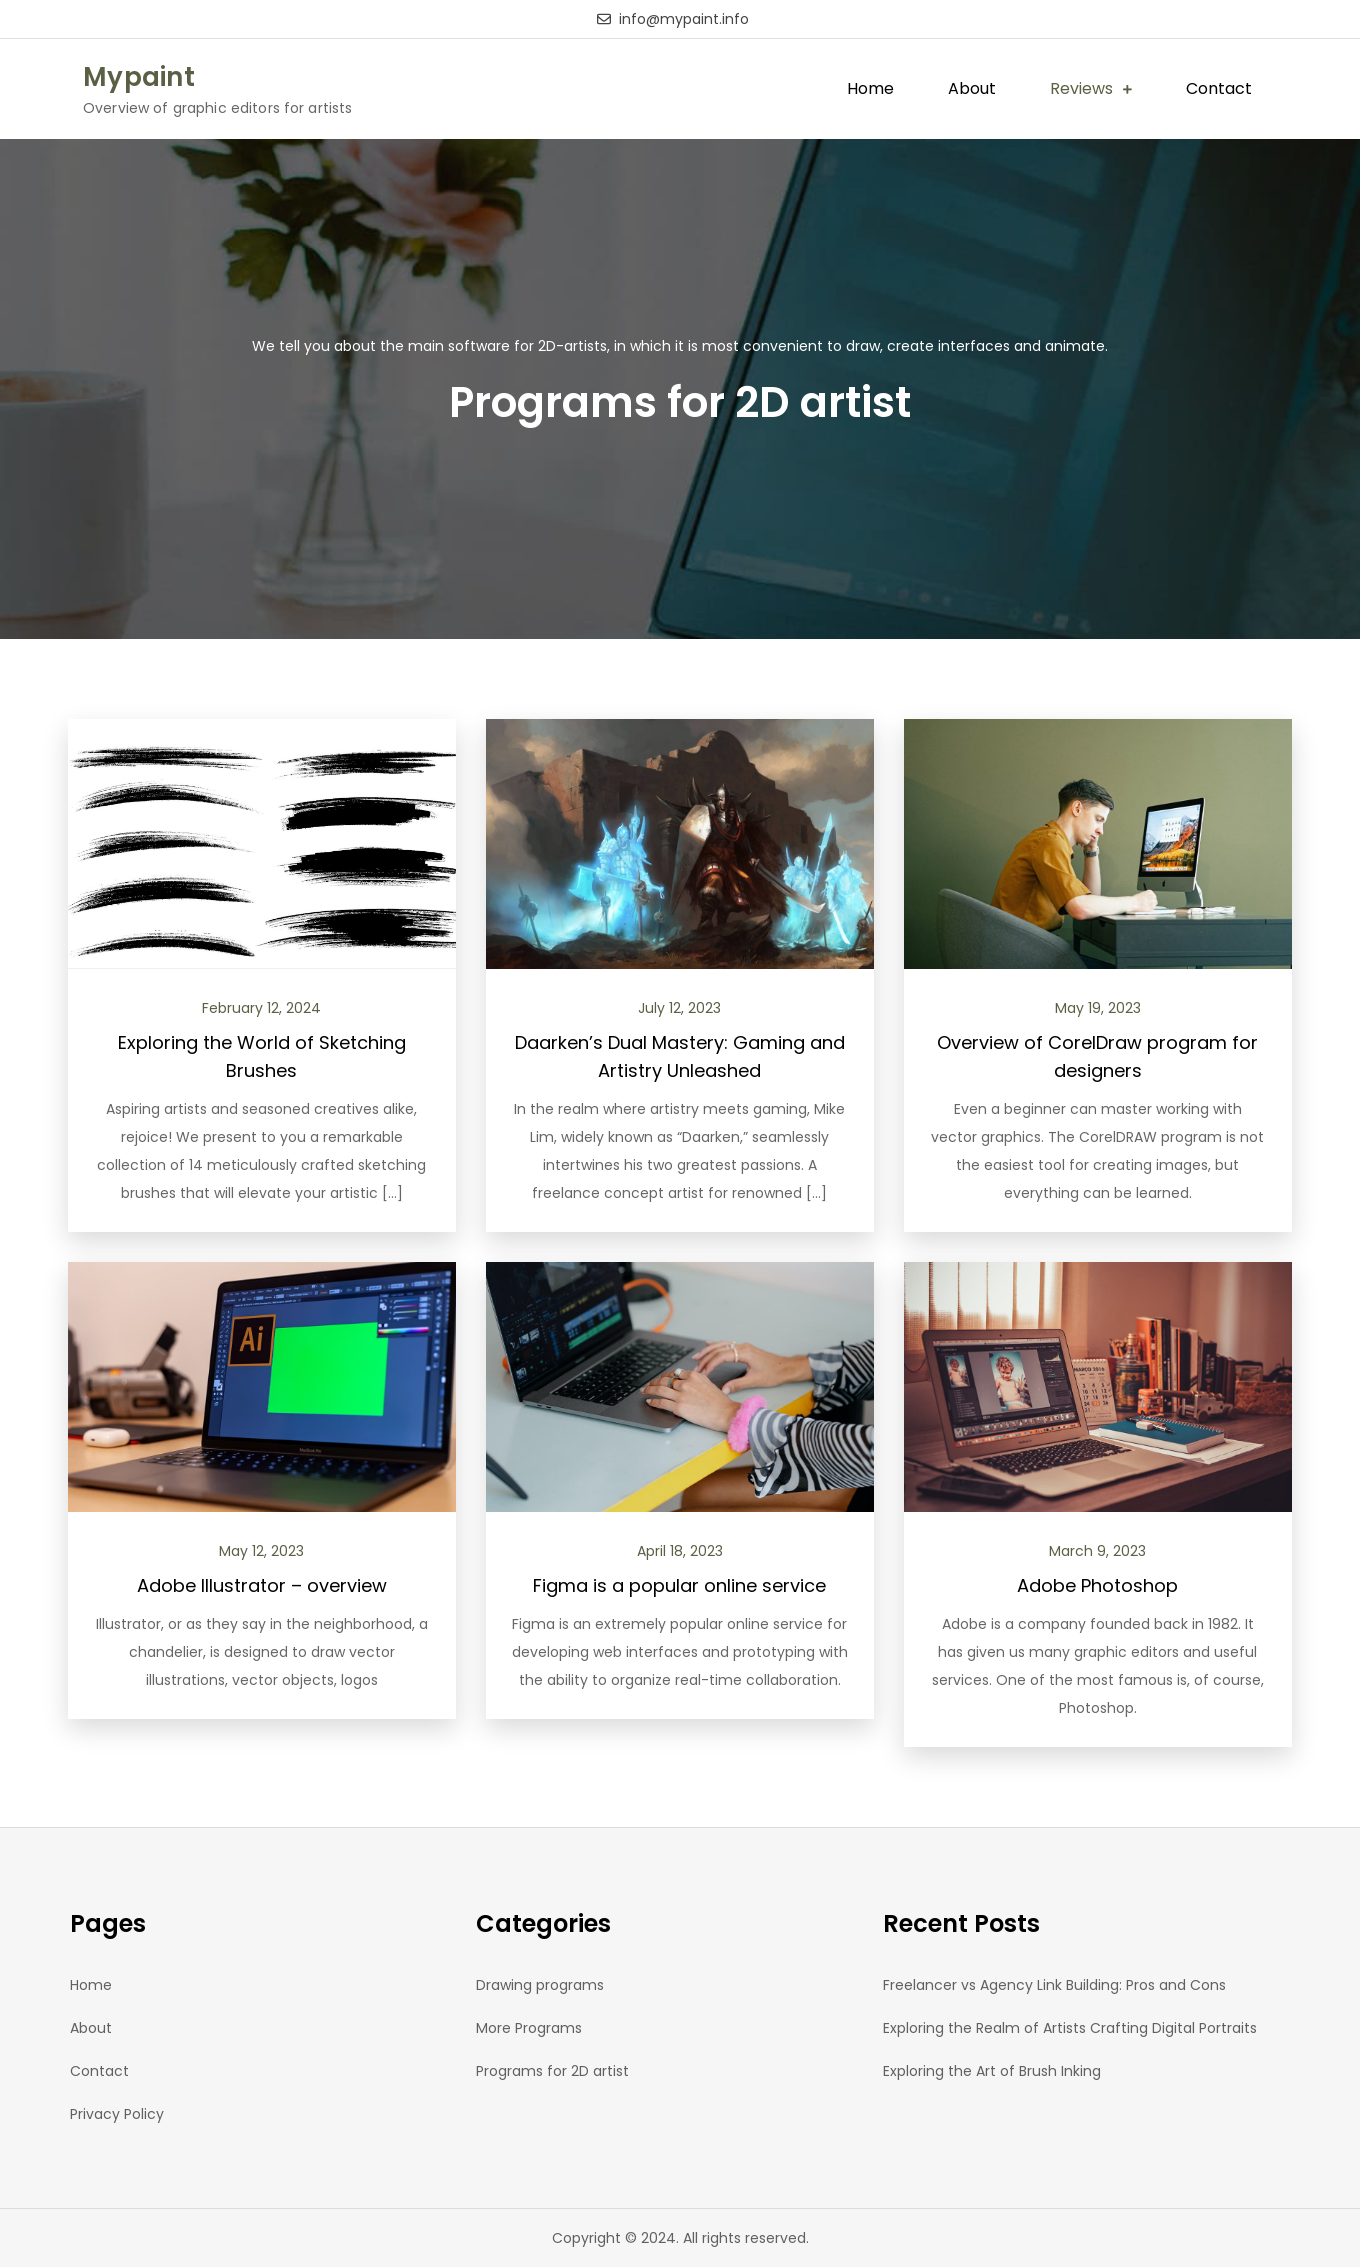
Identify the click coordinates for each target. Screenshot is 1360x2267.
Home (870, 88)
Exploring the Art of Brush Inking (992, 2071)
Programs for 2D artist (552, 2071)
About (972, 88)
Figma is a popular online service (679, 1585)
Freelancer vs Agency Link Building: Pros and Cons (1054, 1985)
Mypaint (139, 77)
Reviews (1081, 88)
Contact (1219, 88)
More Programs (529, 2028)
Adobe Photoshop (1097, 1585)
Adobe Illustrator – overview (262, 1585)
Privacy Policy (117, 2114)
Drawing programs (540, 1985)
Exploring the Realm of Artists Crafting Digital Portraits (1070, 2028)
